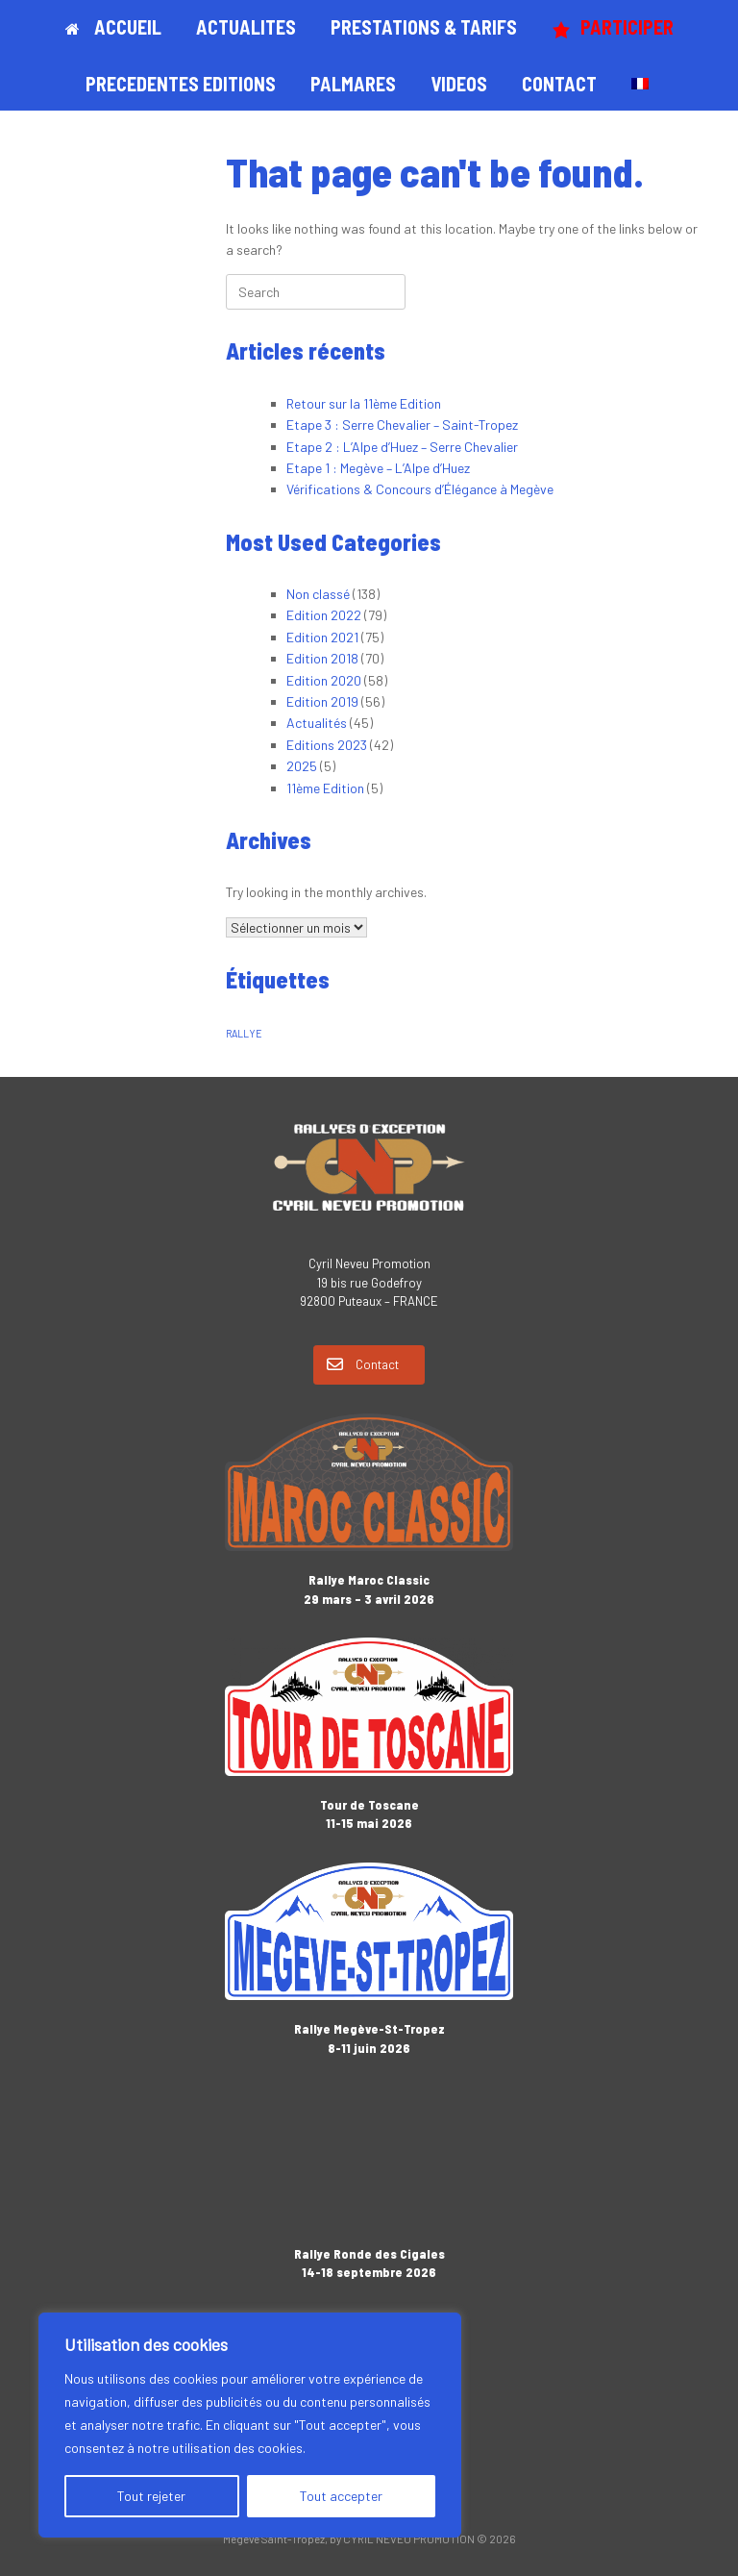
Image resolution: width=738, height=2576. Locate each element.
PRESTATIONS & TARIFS (424, 26)
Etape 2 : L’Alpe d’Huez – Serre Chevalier (402, 446)
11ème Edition (325, 788)
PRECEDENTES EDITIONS (181, 83)
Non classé (318, 594)
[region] (249, 2425)
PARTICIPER (613, 27)
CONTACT (559, 83)
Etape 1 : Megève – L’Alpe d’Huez (378, 468)
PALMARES (353, 83)
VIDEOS (458, 83)
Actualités (316, 722)
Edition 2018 (322, 658)
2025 (301, 766)
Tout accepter (341, 2496)
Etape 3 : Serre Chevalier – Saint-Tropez (402, 424)
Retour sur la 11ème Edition (363, 403)
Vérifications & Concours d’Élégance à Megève (420, 489)
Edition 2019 (322, 701)
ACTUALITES (246, 26)
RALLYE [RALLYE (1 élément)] (244, 1033)
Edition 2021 (322, 637)
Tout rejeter (151, 2496)
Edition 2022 (323, 615)
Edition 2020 (323, 680)
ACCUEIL (113, 26)
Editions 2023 (326, 745)
